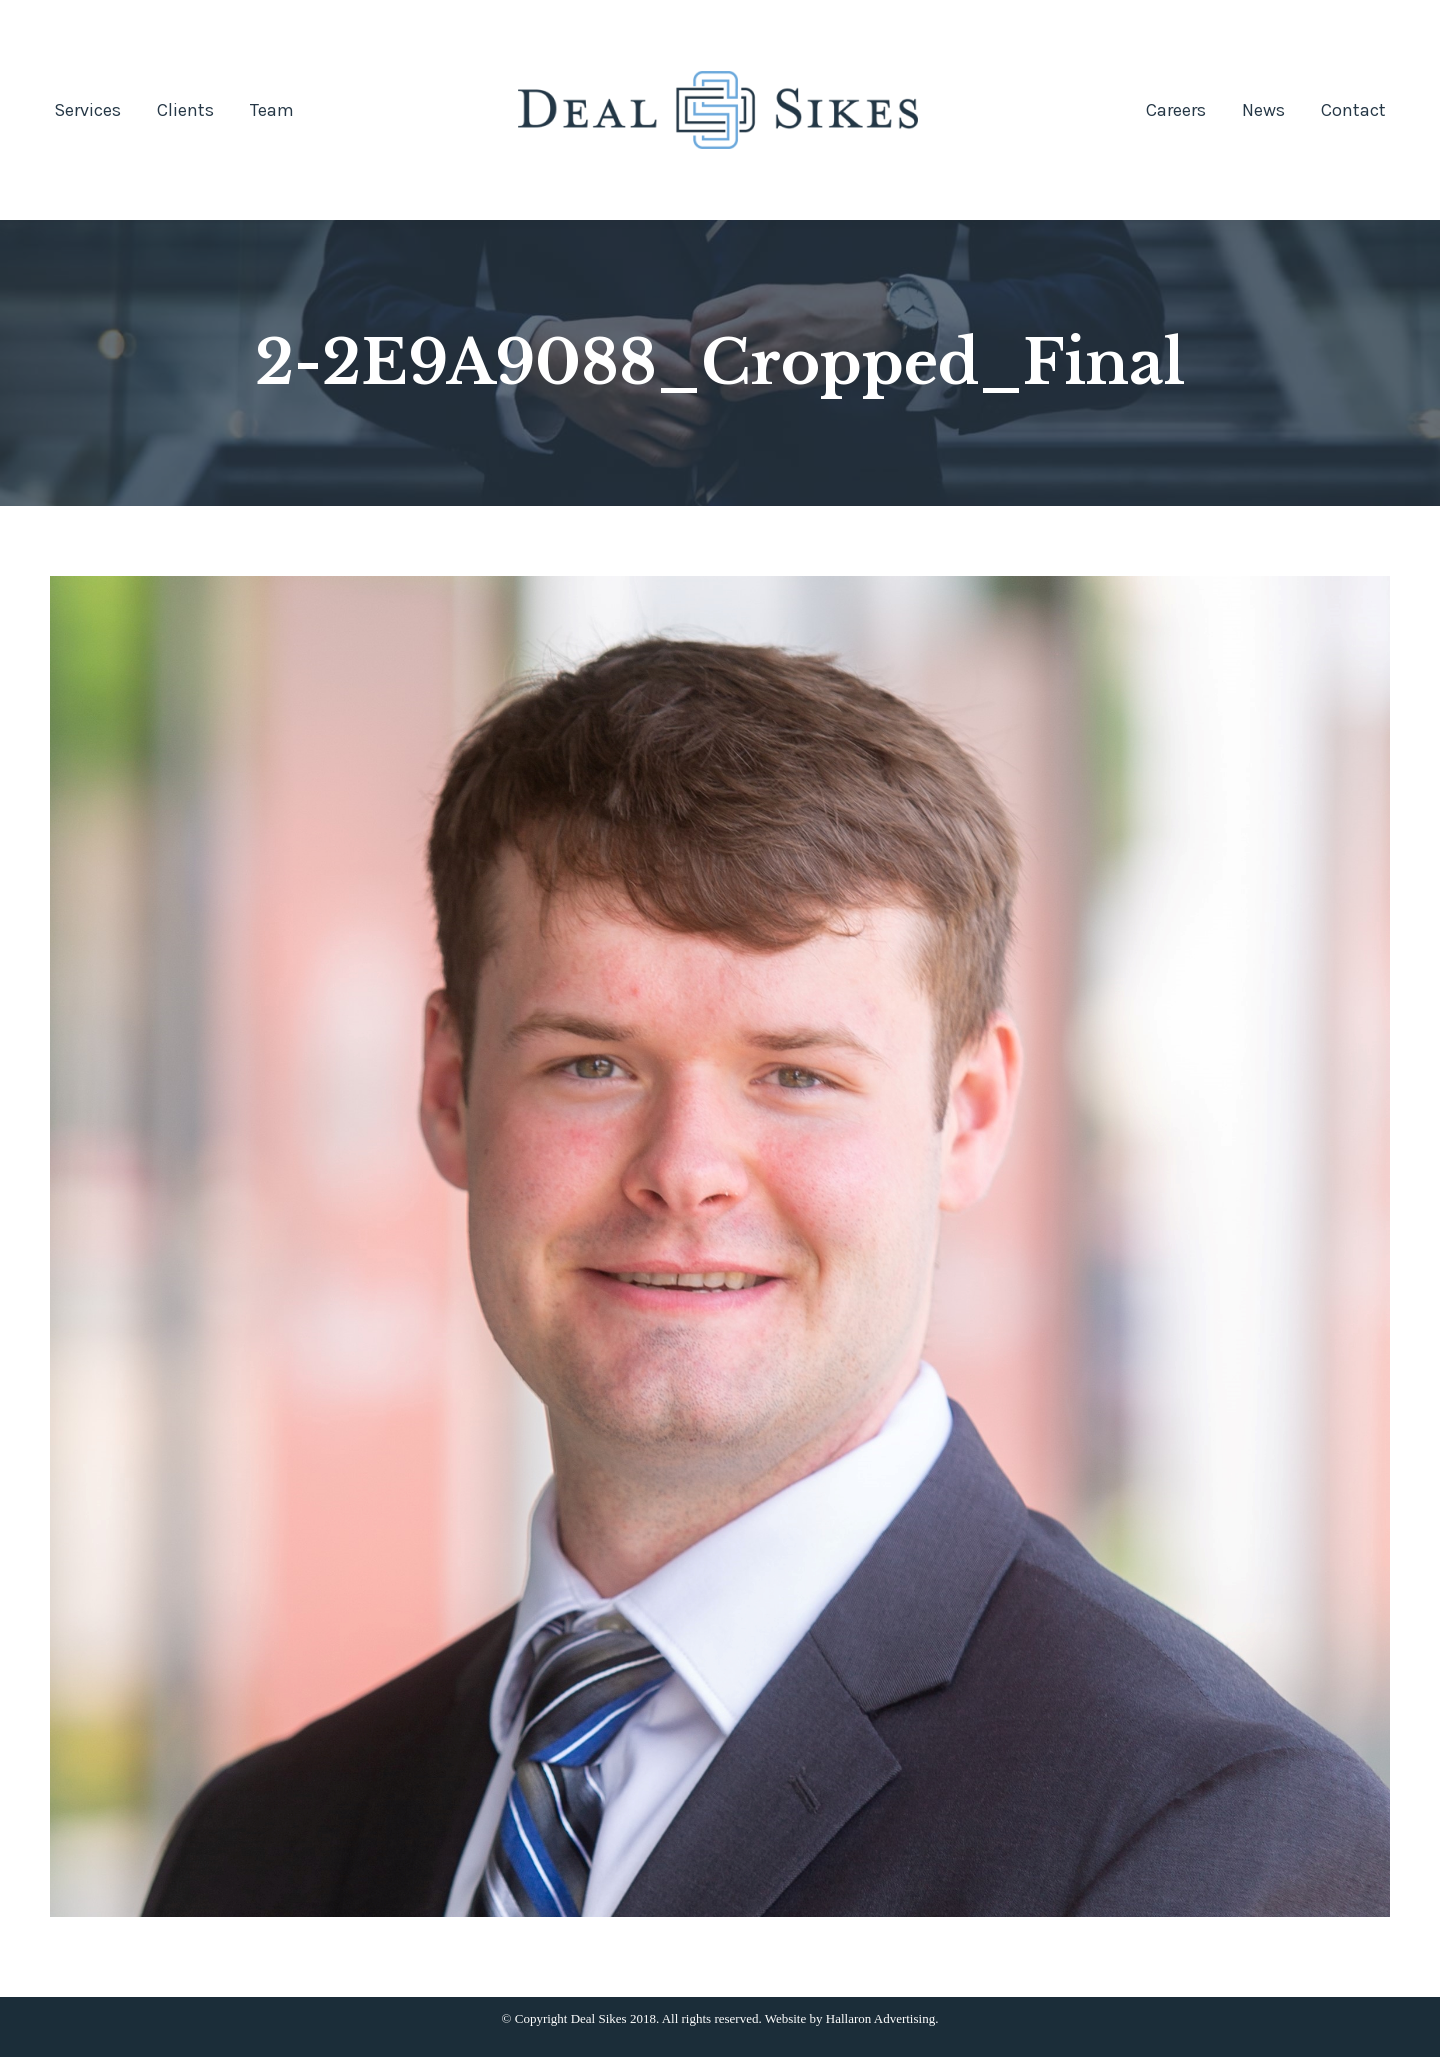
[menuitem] (87, 110)
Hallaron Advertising (880, 2018)
